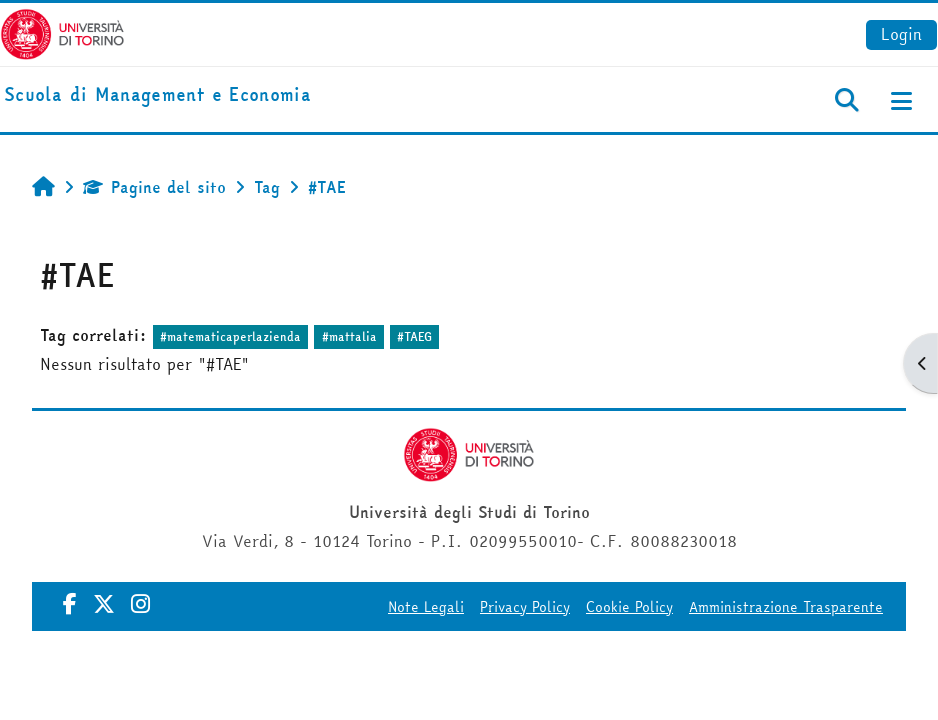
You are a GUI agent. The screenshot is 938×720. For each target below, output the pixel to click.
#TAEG (414, 336)
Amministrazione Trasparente (786, 607)
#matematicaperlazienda (230, 336)
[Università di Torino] (62, 32)
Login (901, 34)
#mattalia (349, 336)
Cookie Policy (629, 607)
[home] (157, 95)
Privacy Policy (525, 607)
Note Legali (426, 607)
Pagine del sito (154, 187)
